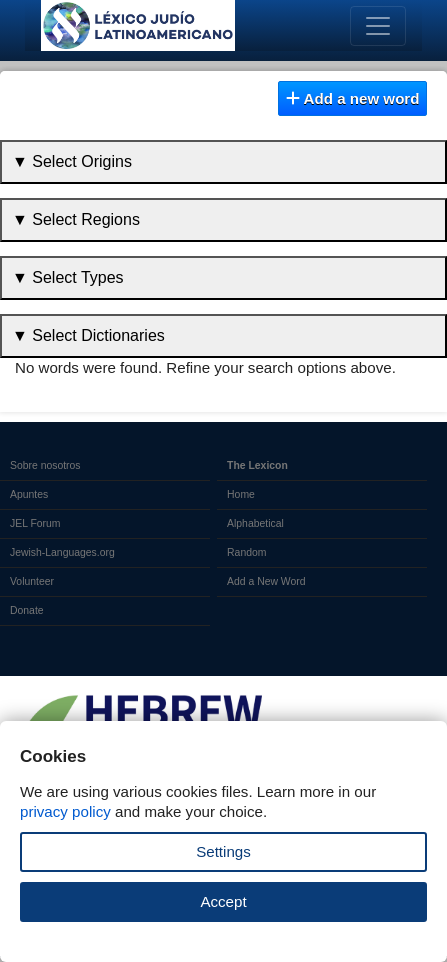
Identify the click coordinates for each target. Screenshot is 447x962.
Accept (223, 901)
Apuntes (29, 494)
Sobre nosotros (45, 465)
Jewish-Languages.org (62, 552)
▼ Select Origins (72, 161)
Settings (223, 851)
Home (241, 494)
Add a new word (353, 98)
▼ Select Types (68, 277)
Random (246, 552)
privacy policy (65, 811)
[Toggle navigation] (378, 26)
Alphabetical (255, 523)
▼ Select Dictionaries (88, 335)
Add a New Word (266, 581)
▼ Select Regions (76, 219)
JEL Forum (35, 523)
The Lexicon (257, 465)
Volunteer (32, 581)
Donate (27, 610)
